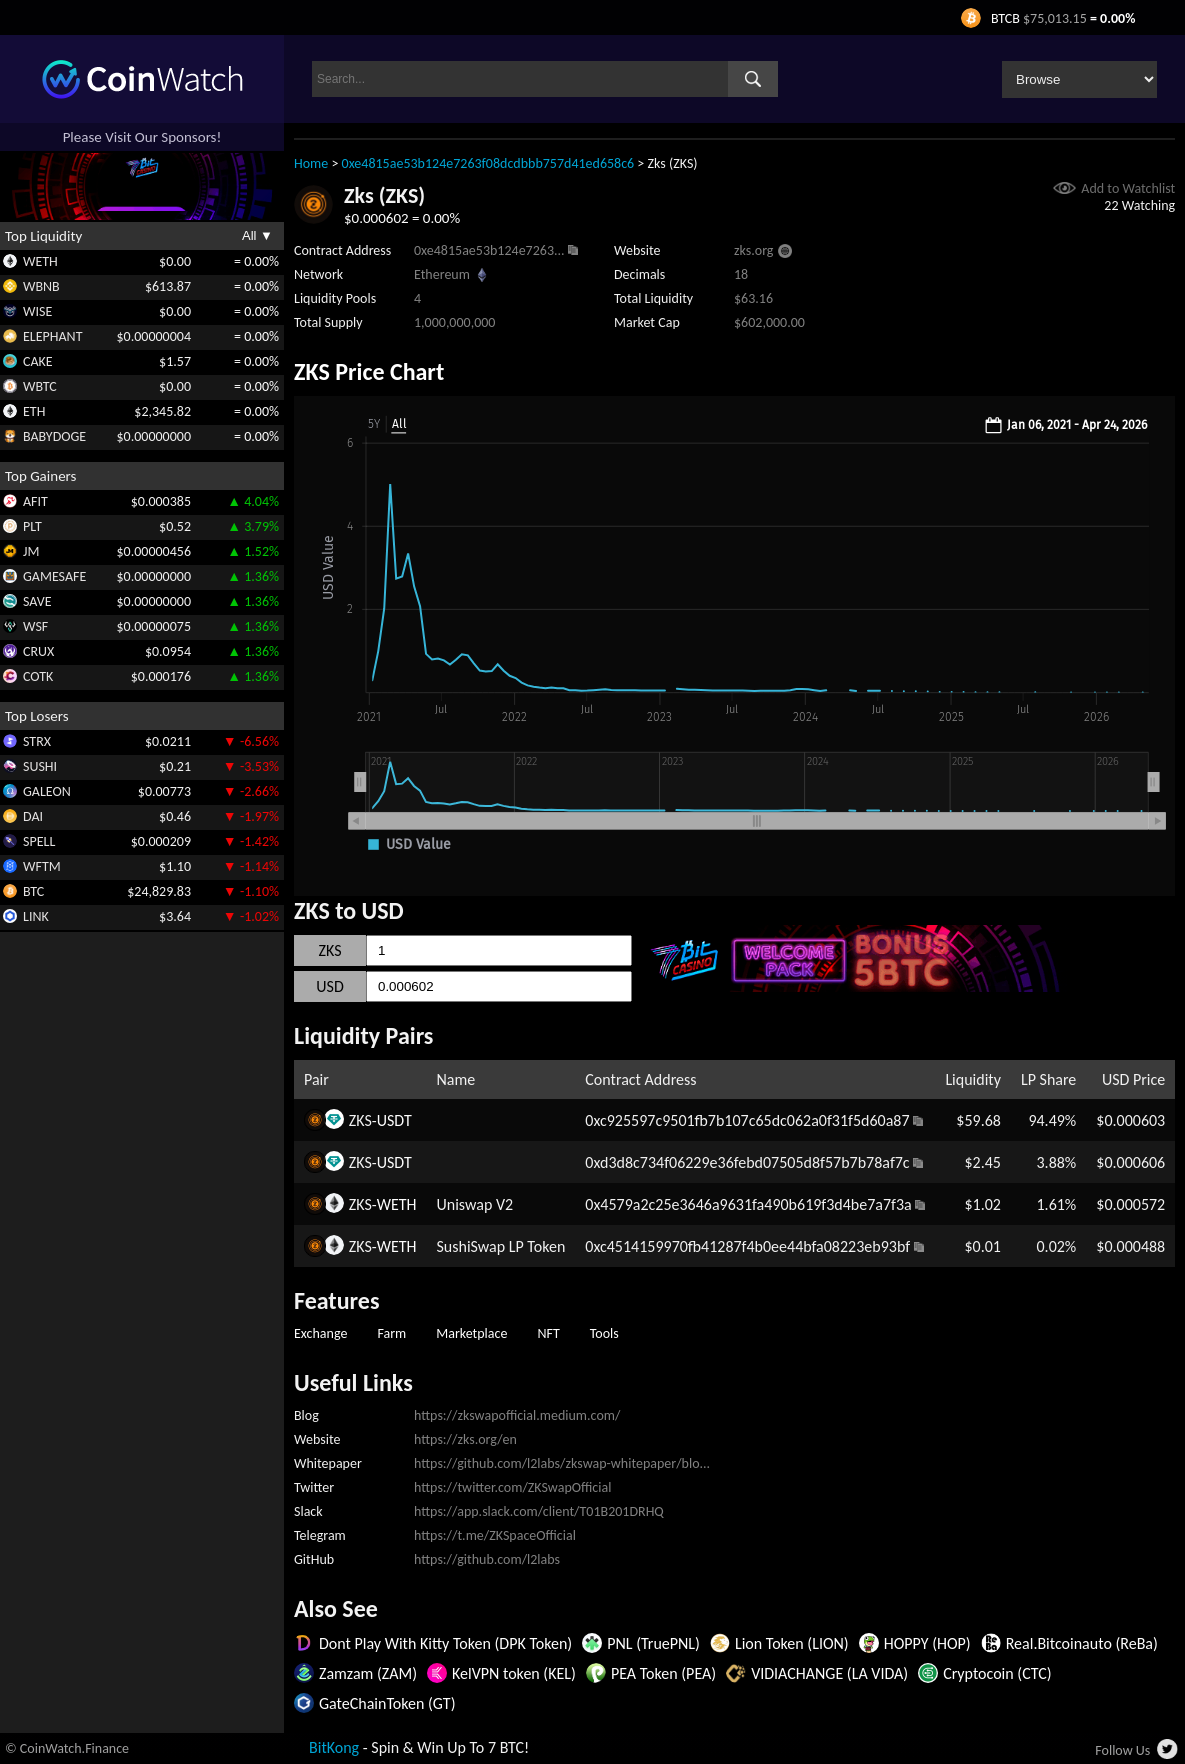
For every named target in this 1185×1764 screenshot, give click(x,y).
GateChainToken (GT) (387, 1703)
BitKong (334, 1747)
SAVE (37, 601)
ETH (34, 411)
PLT (32, 526)
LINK (36, 916)
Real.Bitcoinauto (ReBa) (1082, 1643)
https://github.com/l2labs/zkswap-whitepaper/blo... (562, 1463)
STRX (37, 741)
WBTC (40, 386)
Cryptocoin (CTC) (997, 1673)
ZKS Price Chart (369, 371)
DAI (33, 816)
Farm (391, 1333)
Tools (604, 1333)
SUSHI (40, 766)
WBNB (41, 286)
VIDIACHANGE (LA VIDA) (829, 1673)
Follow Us (1122, 1750)
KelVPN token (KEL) (514, 1673)
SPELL (39, 841)
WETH (40, 261)
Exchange (320, 1333)
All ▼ (257, 235)
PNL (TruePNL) (653, 1643)
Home (311, 163)
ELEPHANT (52, 336)
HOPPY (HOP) (927, 1643)
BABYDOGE (54, 436)
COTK (38, 676)
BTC (33, 891)
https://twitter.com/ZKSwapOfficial (512, 1487)
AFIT (35, 501)
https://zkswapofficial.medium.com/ (517, 1415)
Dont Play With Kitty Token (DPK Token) (445, 1643)
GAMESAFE (54, 576)
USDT (394, 1120)
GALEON (47, 791)
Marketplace (471, 1333)
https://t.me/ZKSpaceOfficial (495, 1535)
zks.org (753, 250)
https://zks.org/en (465, 1439)
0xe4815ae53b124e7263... (489, 250)
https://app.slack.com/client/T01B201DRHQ (539, 1511)
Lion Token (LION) (792, 1643)
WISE (37, 311)
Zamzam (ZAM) (368, 1673)
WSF (35, 626)
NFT (548, 1333)
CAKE (38, 361)
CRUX (38, 651)
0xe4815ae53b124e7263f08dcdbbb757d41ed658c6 (488, 163)
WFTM (42, 866)
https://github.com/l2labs (487, 1559)
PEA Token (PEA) (663, 1673)
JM (31, 551)
